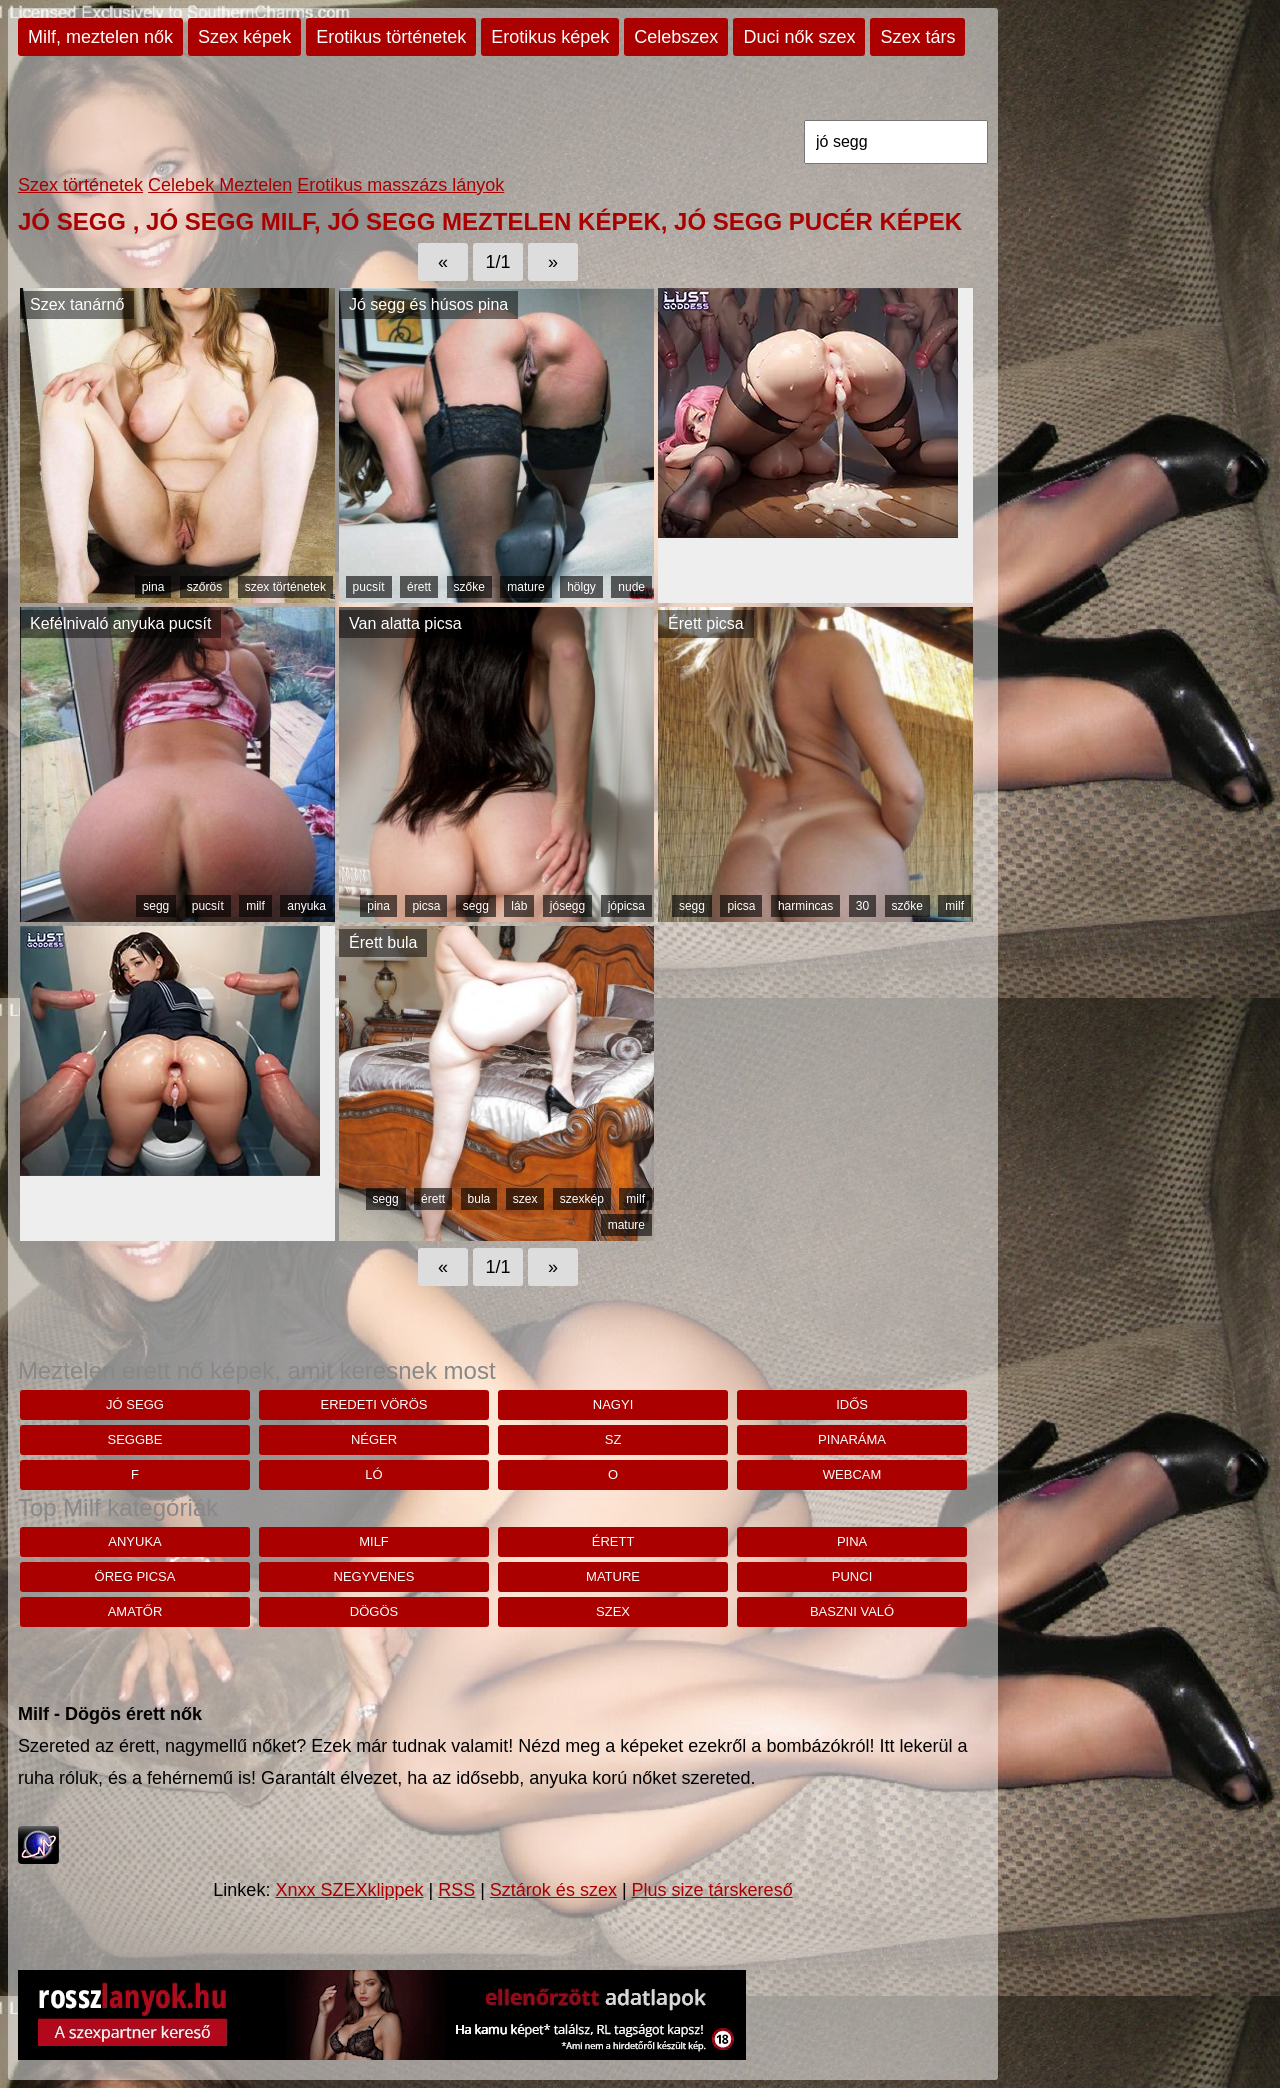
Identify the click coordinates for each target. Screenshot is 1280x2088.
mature (525, 587)
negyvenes (374, 1576)
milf (255, 906)
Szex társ (917, 37)
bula (479, 1199)
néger (374, 1439)
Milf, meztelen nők (100, 37)
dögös (374, 1611)
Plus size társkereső (712, 1890)
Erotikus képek (550, 37)
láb (519, 906)
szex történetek (285, 587)
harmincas (805, 906)
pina (153, 587)
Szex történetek (80, 185)
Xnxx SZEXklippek (349, 1890)
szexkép (582, 1199)
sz (613, 1439)
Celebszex (676, 37)
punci (852, 1576)
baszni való (852, 1611)
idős (852, 1404)
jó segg (135, 1404)
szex (525, 1199)
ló (373, 1474)
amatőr (135, 1611)
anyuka (306, 906)
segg (156, 906)
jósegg (567, 906)
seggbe (135, 1439)
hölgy (581, 587)
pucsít (369, 587)
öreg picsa (135, 1576)
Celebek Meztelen (220, 185)
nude (631, 587)
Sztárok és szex (553, 1890)
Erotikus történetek (391, 37)
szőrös (204, 587)
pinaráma (852, 1439)
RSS (456, 1890)
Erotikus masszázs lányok (400, 185)
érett (419, 587)
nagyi (613, 1404)
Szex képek (244, 37)
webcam (852, 1474)
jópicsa (626, 906)
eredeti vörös (374, 1404)
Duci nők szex (799, 37)
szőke (469, 587)
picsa (426, 906)
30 (862, 906)
